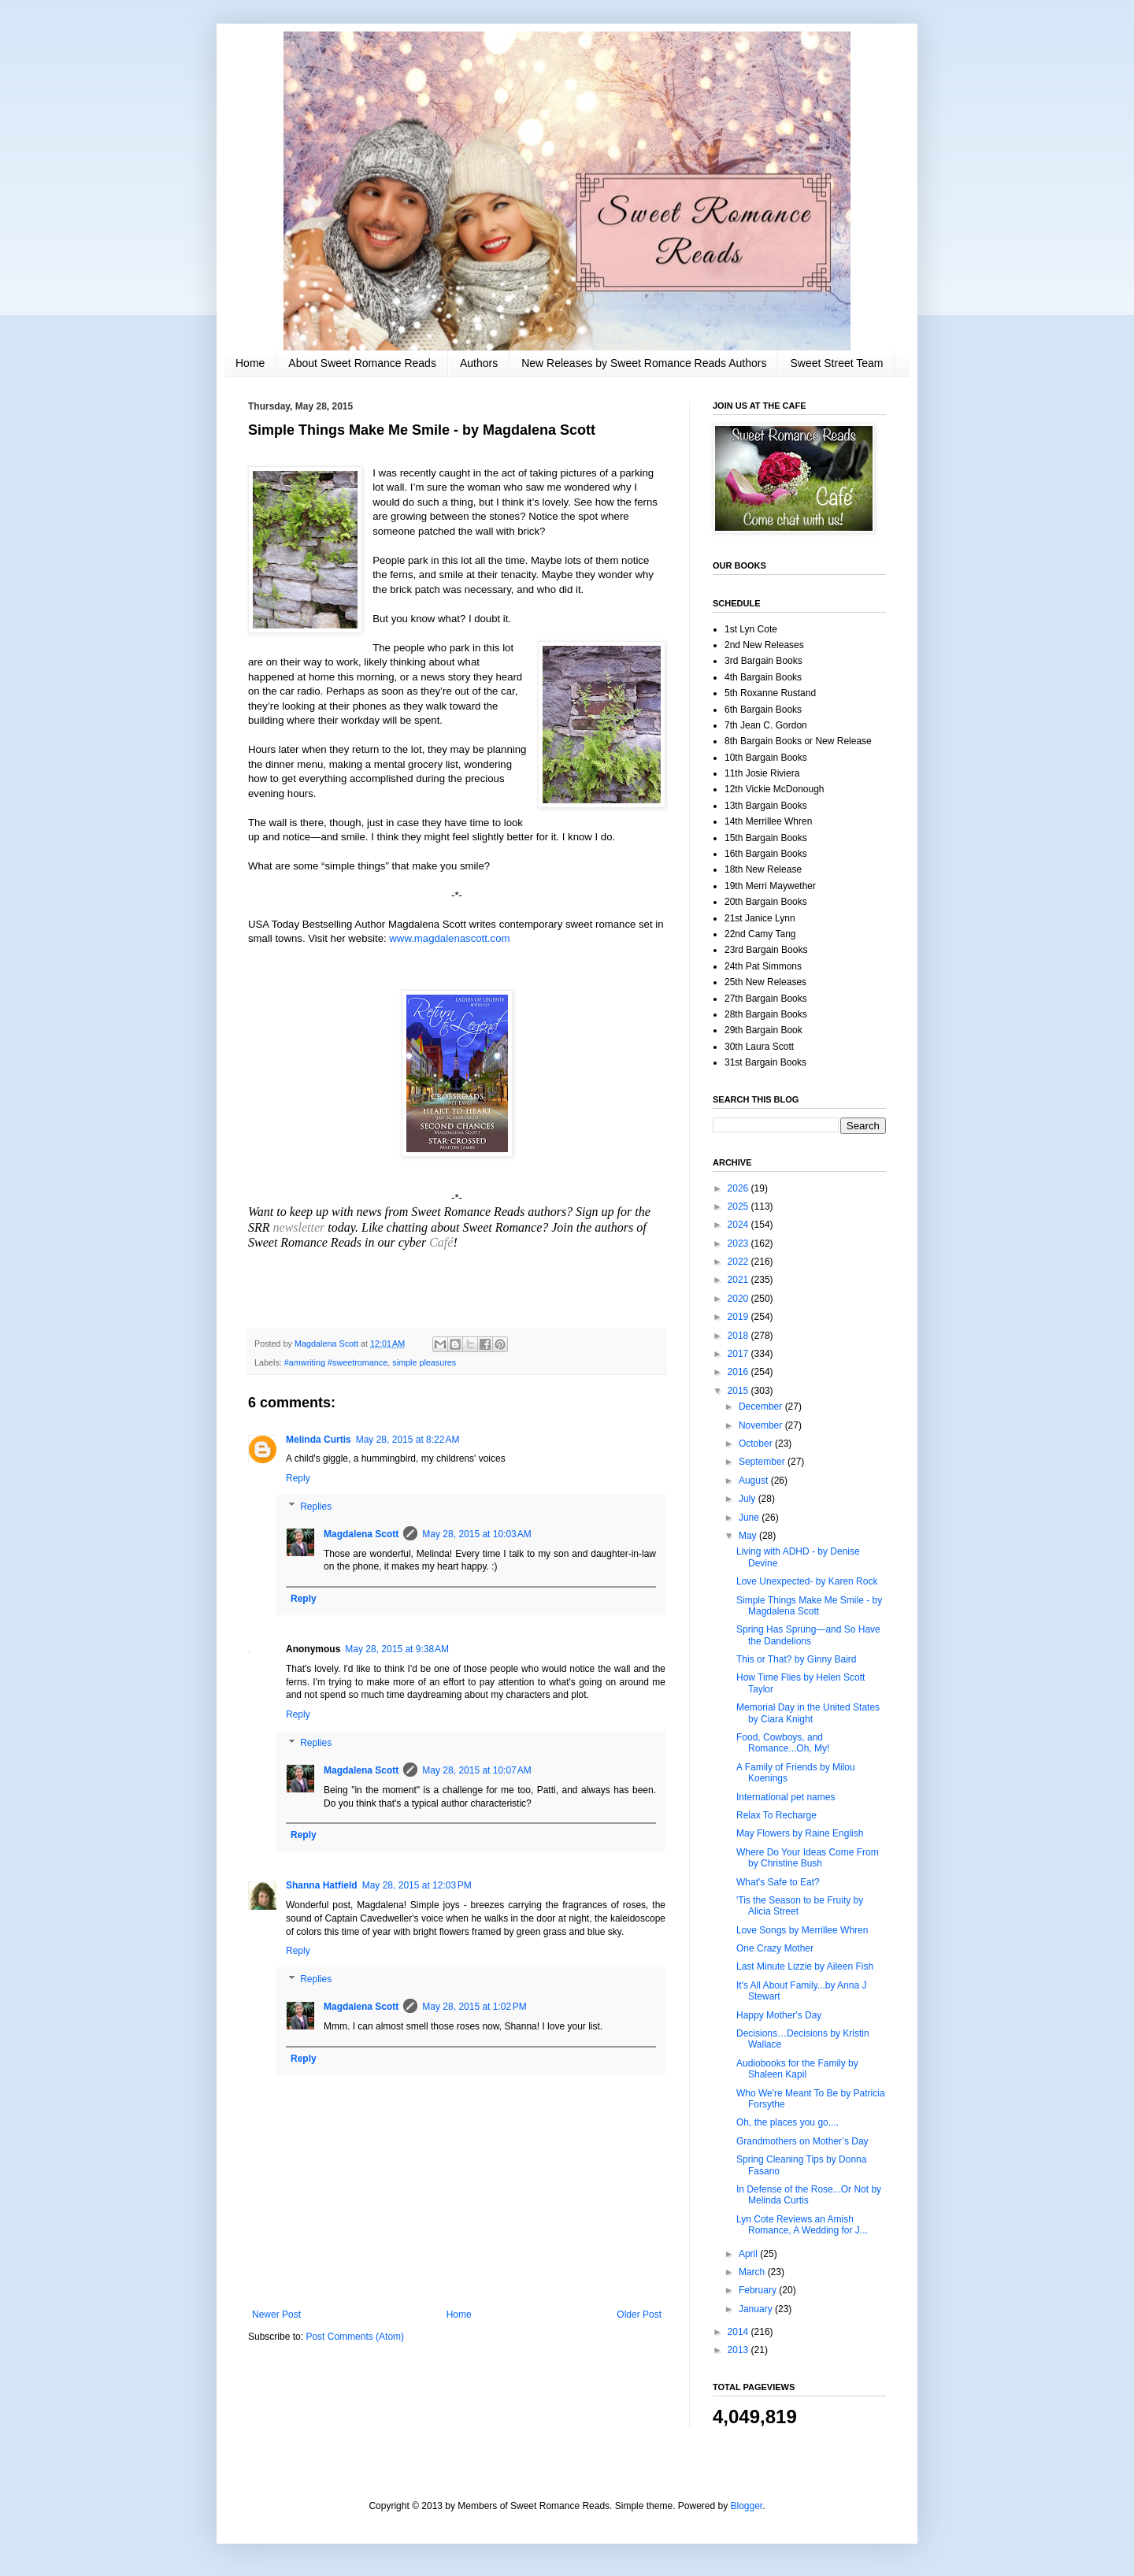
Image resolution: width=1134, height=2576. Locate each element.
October (757, 1443)
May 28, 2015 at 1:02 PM (474, 2006)
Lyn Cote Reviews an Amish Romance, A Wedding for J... (802, 2225)
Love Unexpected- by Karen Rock (806, 1581)
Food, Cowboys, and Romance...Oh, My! (782, 1743)
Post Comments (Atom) (355, 2336)
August (755, 1480)
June (750, 1517)
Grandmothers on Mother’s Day (802, 2141)
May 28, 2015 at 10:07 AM (476, 1770)
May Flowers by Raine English (799, 1833)
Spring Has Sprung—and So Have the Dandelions (808, 1635)
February (759, 2290)
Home (250, 363)
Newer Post (276, 2314)
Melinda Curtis (318, 1439)
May (749, 1535)
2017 (739, 1353)
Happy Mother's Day (778, 2015)
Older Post (639, 2314)
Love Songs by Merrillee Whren (802, 1930)
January (757, 2309)
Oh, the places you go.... (787, 2122)
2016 (739, 1371)
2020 (739, 1298)
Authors (479, 363)
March (753, 2272)
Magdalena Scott (361, 1534)
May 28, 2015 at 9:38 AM (397, 1649)
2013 (739, 2349)
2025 (739, 1206)
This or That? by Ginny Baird (796, 1659)
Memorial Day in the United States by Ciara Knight (808, 1713)
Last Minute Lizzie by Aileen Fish (804, 1966)
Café (441, 1242)
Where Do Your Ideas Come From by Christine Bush (807, 1858)
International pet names (785, 1797)
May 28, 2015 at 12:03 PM (417, 1885)
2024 (739, 1224)
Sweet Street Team (836, 363)
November (762, 1425)
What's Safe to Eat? (778, 1882)
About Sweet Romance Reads (362, 363)
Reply (298, 1478)
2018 (739, 1335)
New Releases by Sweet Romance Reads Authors (643, 363)
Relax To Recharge (776, 1815)
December (762, 1406)
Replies (316, 1506)
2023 (739, 1243)
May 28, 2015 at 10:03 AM (476, 1534)
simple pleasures (424, 1362)
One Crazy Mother (774, 1948)
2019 (739, 1316)
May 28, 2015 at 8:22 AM (408, 1439)
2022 (739, 1261)
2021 (739, 1279)
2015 (739, 1390)
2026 (739, 1188)
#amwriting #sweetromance (335, 1362)
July (748, 1498)
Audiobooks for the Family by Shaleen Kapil (797, 2069)
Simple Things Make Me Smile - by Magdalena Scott (809, 1606)
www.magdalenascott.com (449, 938)
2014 (739, 2331)
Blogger (747, 2505)
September (763, 1461)
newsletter (297, 1227)
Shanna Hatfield (322, 1885)
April (749, 2253)
